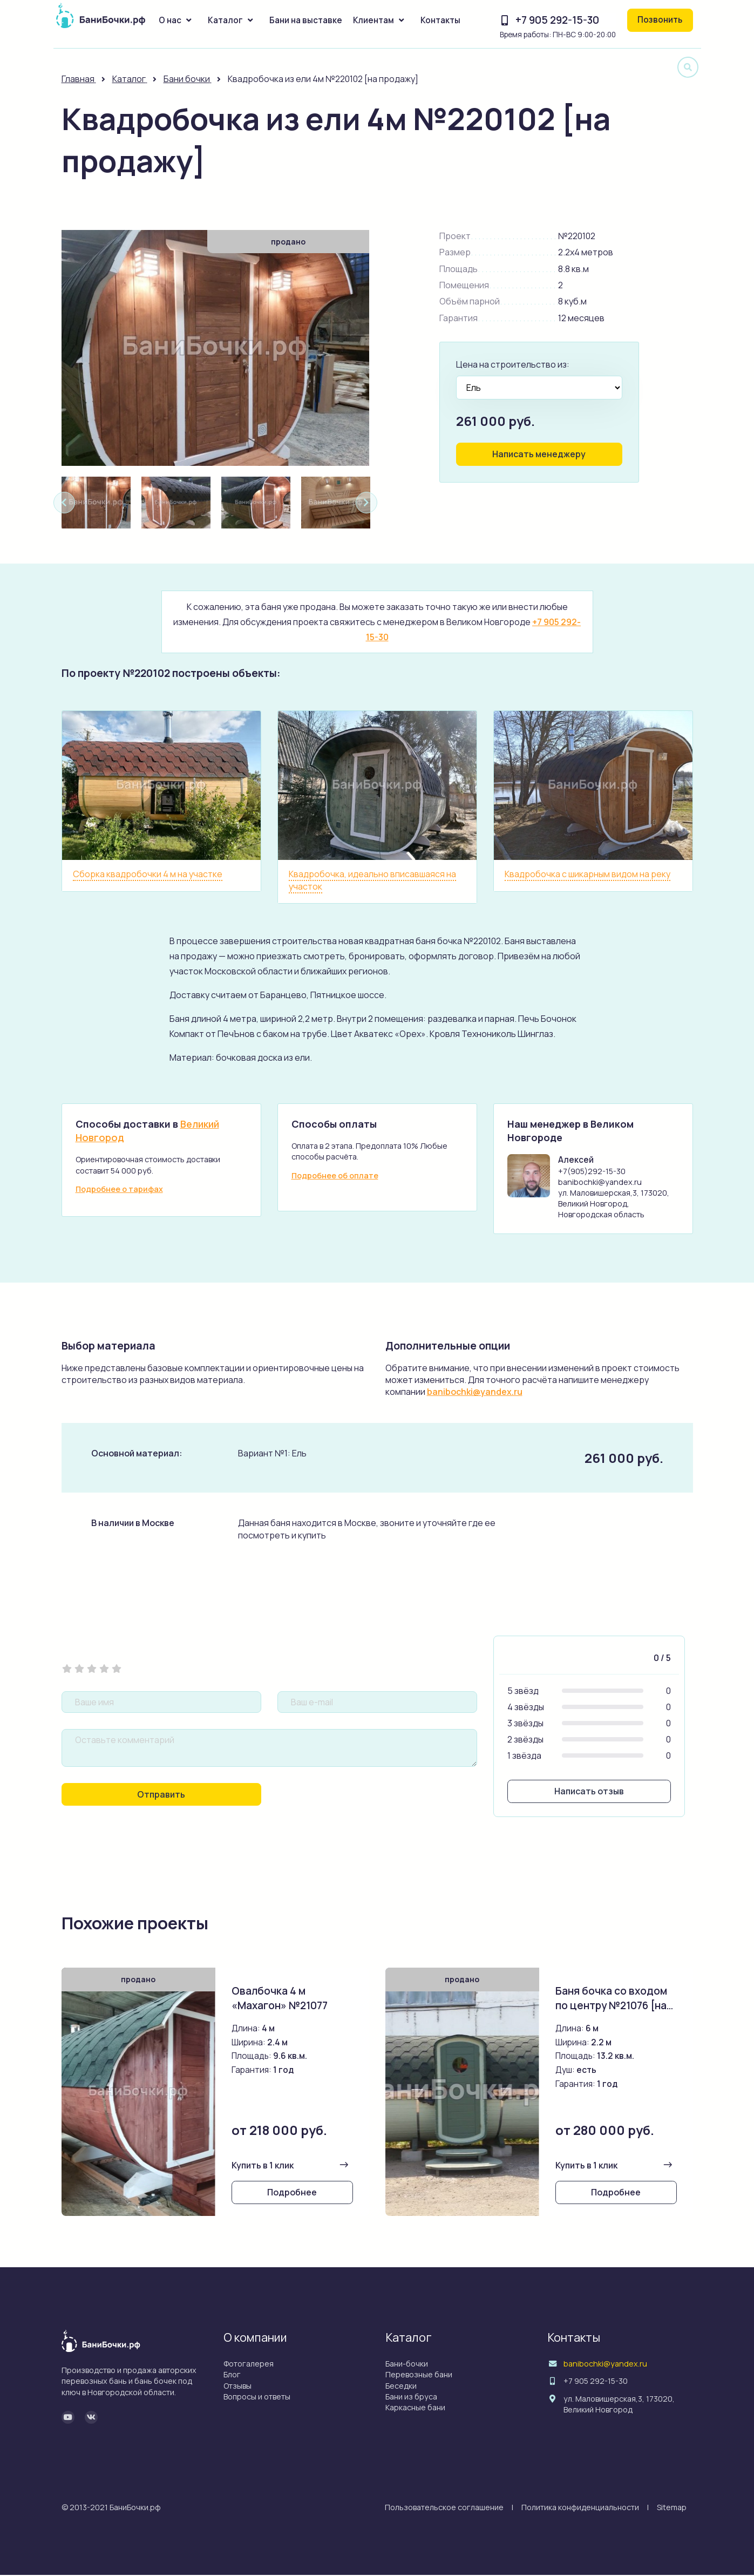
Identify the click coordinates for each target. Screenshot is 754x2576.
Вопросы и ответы (256, 2397)
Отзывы (237, 2387)
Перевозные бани (418, 2376)
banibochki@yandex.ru (474, 1392)
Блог (232, 2376)
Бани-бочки (406, 2365)
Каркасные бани (415, 2408)
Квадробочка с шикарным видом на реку (587, 874)
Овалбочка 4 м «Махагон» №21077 (280, 1999)
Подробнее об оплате (334, 1175)
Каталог (225, 20)
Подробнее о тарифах (119, 1189)
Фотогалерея (248, 2365)
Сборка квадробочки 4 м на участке (147, 874)
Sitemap (672, 2508)
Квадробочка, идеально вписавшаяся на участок (372, 880)
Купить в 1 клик (263, 2166)
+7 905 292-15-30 (557, 20)
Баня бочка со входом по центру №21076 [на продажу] (611, 2006)
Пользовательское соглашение (444, 2508)
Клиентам (373, 20)
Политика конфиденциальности (580, 2508)
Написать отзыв (589, 1792)
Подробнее (292, 2194)
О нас (170, 20)
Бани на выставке (305, 20)
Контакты (440, 20)
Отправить (161, 1795)
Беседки (401, 2387)
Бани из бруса (411, 2397)
